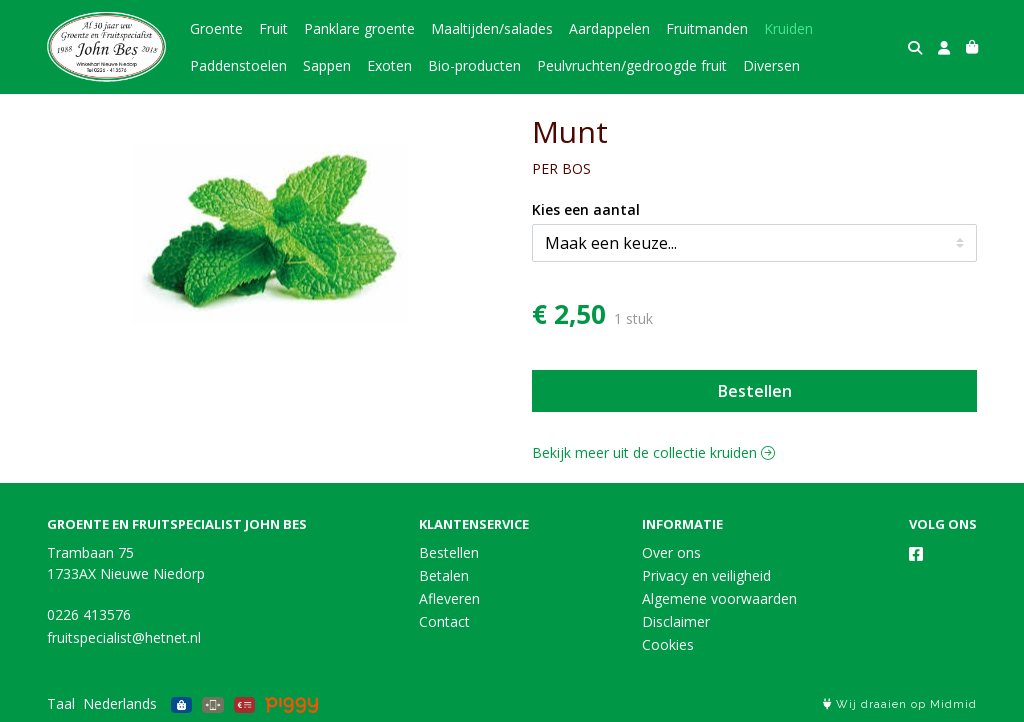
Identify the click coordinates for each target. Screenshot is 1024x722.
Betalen (444, 575)
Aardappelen (609, 28)
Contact (444, 621)
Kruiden (788, 28)
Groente (216, 28)
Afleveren (449, 598)
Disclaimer (676, 621)
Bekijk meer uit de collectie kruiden (653, 452)
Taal (61, 703)
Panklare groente (359, 28)
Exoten (389, 65)
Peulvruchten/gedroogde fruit (632, 65)
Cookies (668, 644)
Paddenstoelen (238, 65)
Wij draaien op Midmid (900, 704)
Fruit (273, 28)
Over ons (671, 552)
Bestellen (755, 391)
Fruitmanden (707, 28)
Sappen (327, 65)
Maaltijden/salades (492, 28)
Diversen (771, 65)
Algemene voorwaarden (719, 598)
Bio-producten (474, 65)
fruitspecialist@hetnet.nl (124, 637)
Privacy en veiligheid (706, 575)
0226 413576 (89, 614)
